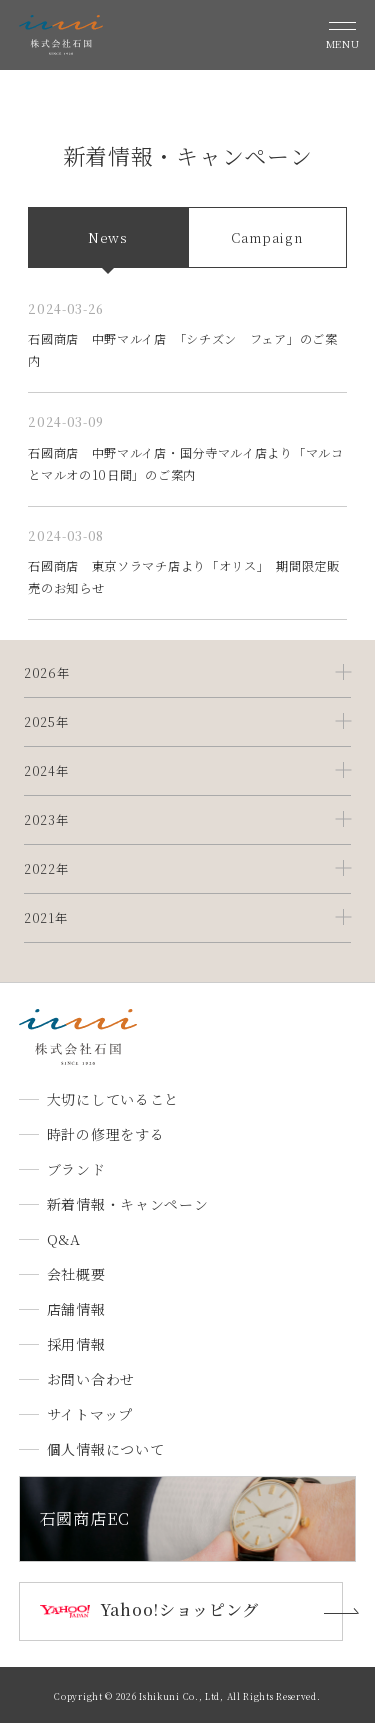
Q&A (64, 1239)
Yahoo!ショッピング (179, 1609)
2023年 (46, 820)
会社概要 (76, 1274)
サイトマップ (90, 1414)
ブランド (76, 1169)
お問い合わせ (91, 1379)
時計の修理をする (106, 1134)
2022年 (46, 869)
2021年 (46, 918)
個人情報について (106, 1449)
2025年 (46, 722)
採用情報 (76, 1344)
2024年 (46, 771)
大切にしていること (113, 1099)
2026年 (47, 673)
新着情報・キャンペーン (128, 1204)
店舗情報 (76, 1309)
